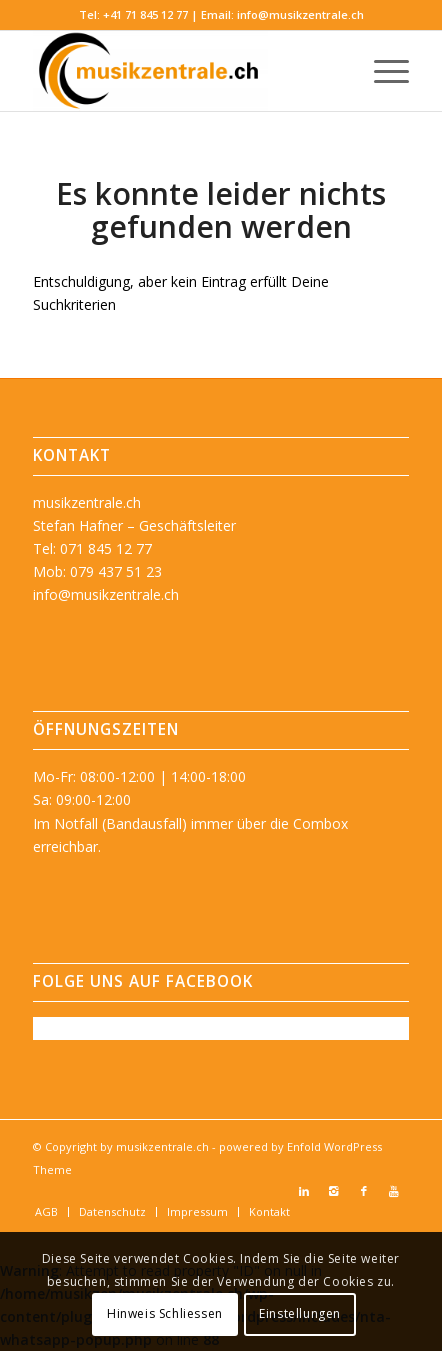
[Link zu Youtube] (394, 1191)
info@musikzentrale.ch (300, 14)
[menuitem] (381, 71)
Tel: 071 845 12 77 (92, 548)
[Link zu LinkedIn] (304, 1191)
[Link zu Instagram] (334, 1191)
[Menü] (381, 71)
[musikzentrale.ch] (183, 71)
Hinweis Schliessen (165, 1313)
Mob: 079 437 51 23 (97, 571)
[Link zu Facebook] (364, 1191)
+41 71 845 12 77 (145, 14)
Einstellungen (300, 1313)
